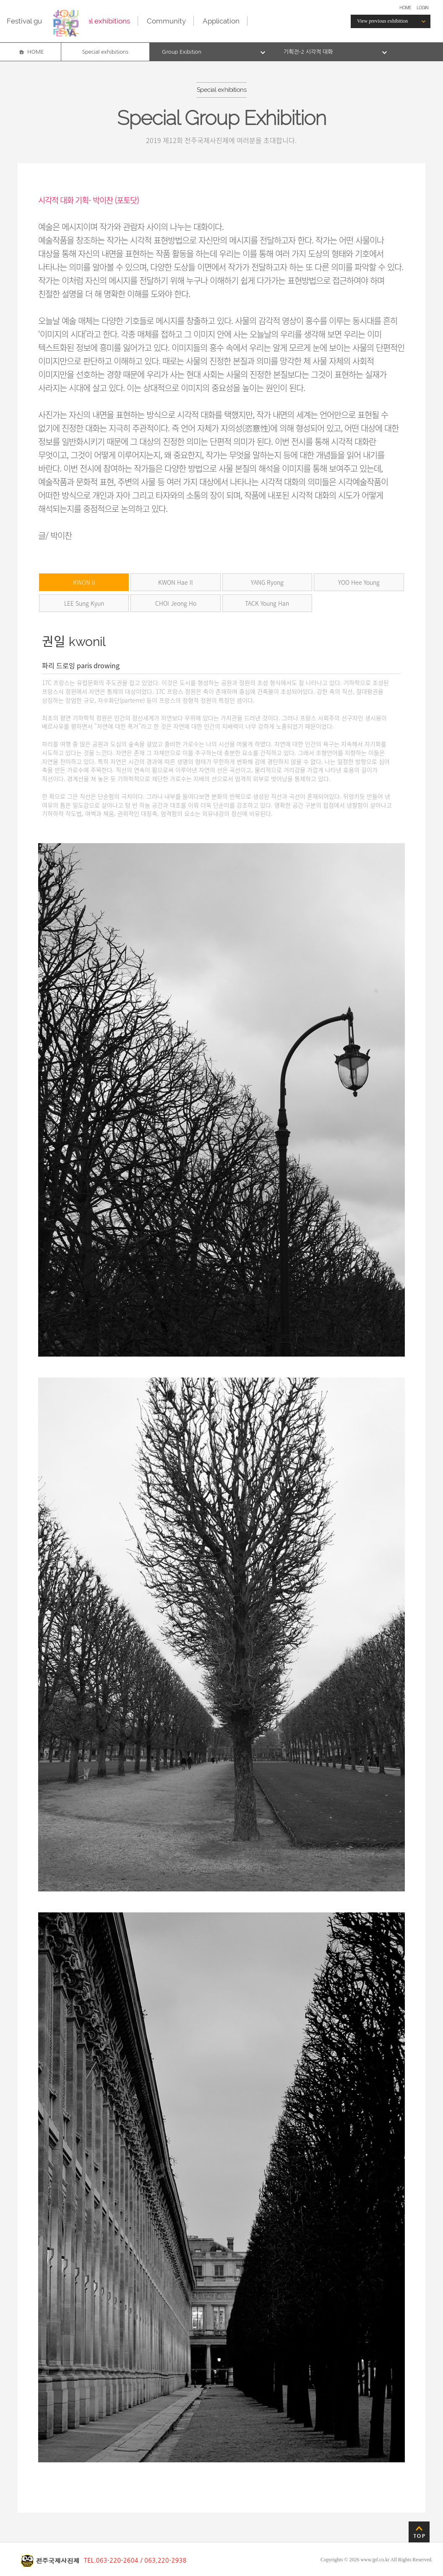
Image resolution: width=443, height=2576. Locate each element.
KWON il (84, 582)
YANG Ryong (267, 582)
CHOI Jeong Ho (175, 603)
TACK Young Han (267, 603)
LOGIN (422, 7)
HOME (405, 7)
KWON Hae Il (175, 582)
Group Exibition (181, 52)
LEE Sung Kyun (84, 603)
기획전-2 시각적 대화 (308, 52)
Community (166, 21)
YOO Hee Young (359, 582)
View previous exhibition (382, 21)
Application (221, 21)
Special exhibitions (99, 21)
